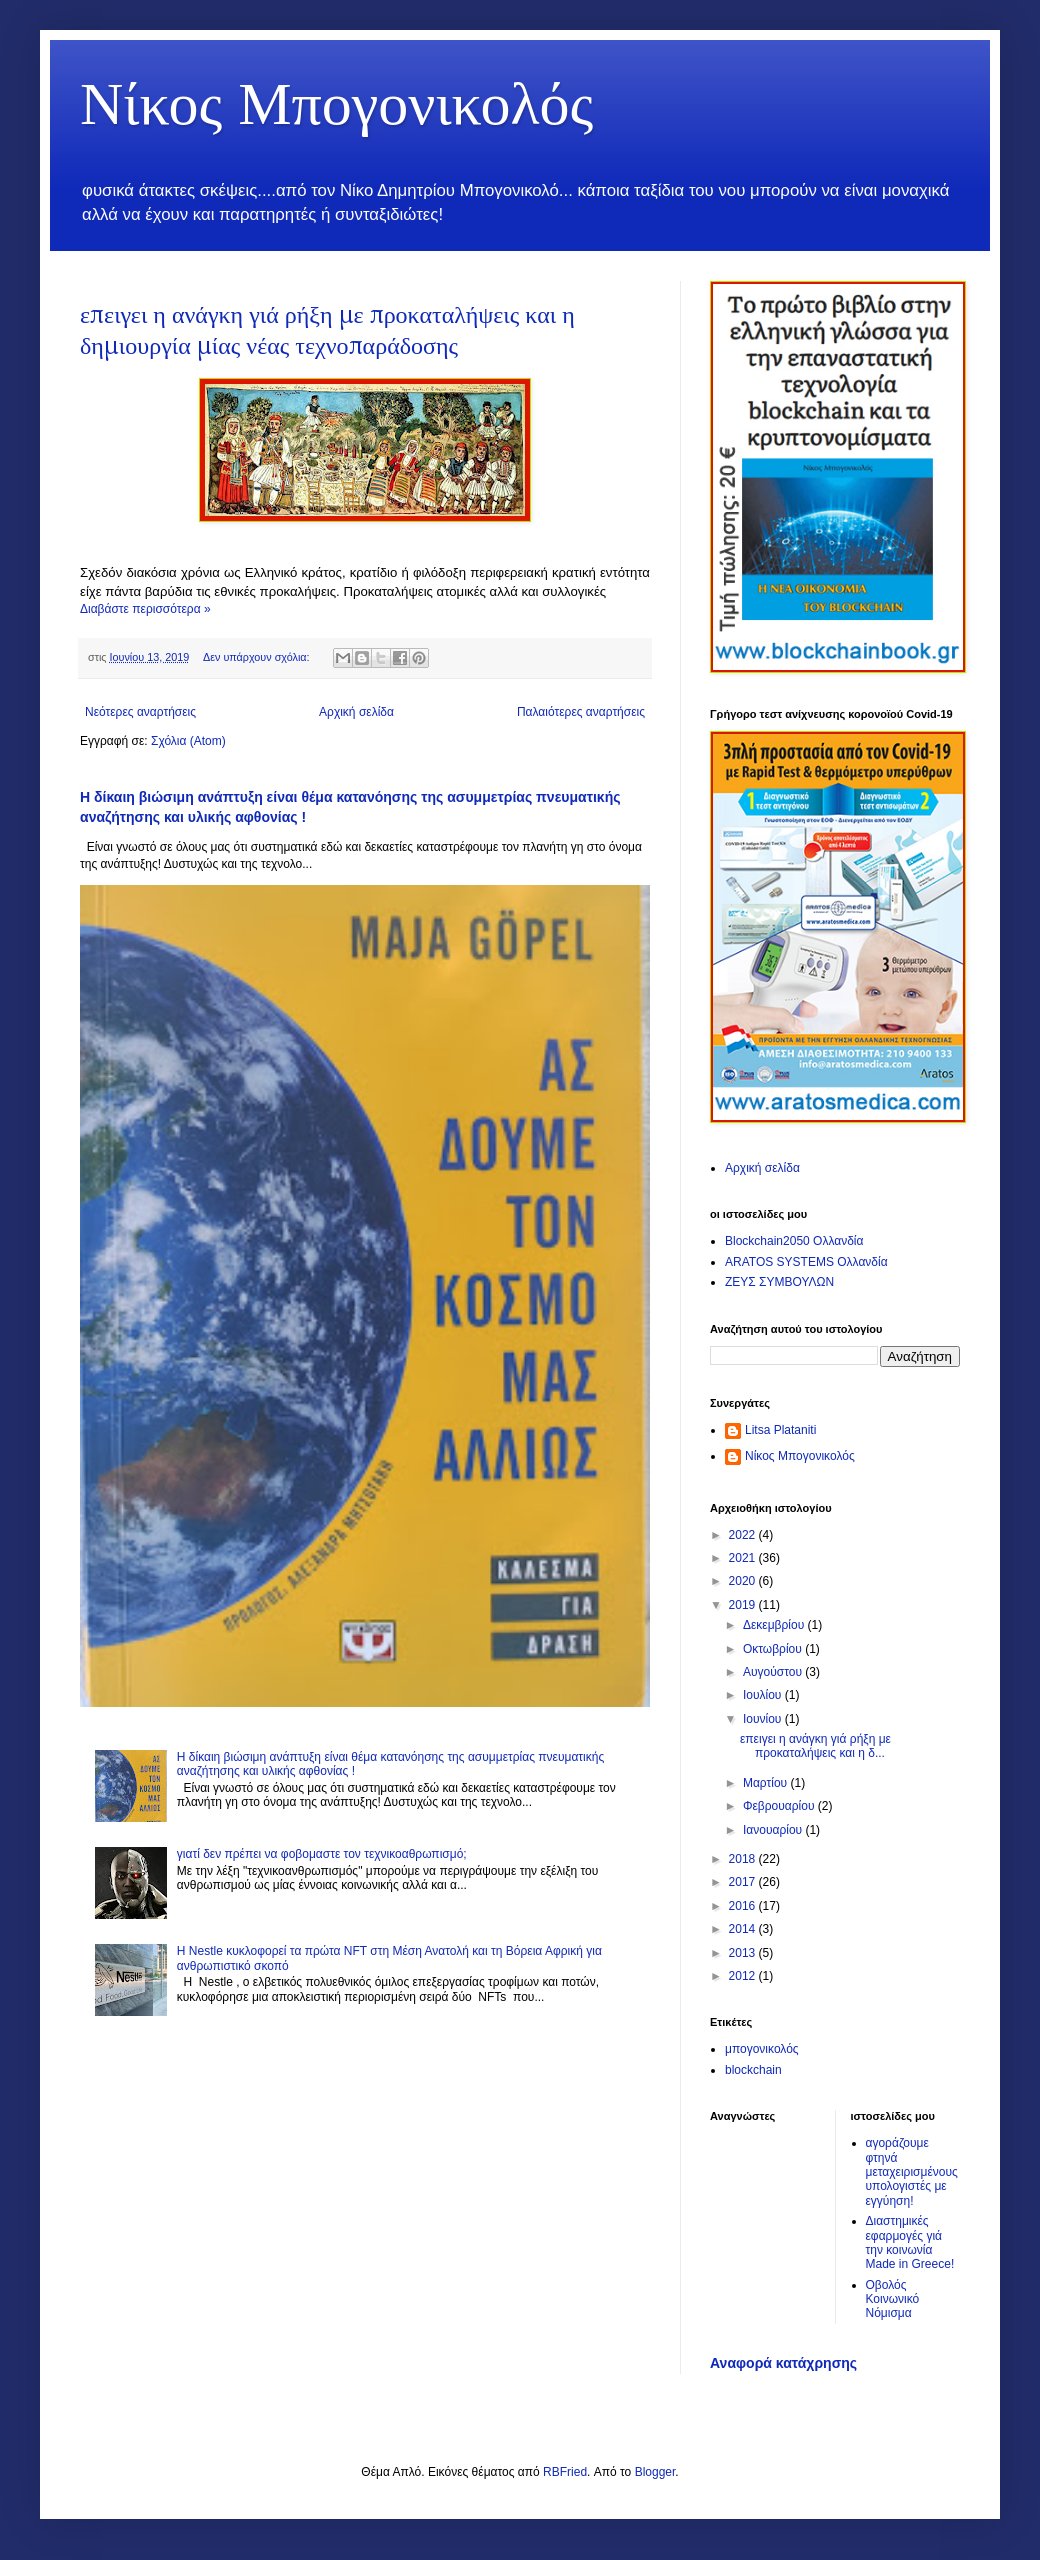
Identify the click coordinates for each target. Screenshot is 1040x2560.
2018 (744, 1859)
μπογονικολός (762, 2049)
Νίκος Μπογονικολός (336, 100)
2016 (744, 1906)
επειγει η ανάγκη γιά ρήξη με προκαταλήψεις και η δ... (815, 1746)
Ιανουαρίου (774, 1830)
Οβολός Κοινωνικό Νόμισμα (893, 2299)
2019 (744, 1605)
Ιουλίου (764, 1695)
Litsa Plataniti (780, 1430)
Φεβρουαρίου (780, 1806)
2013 (744, 1953)
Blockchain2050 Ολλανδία (794, 1241)
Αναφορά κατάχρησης (783, 2363)
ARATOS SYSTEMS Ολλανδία (806, 1262)
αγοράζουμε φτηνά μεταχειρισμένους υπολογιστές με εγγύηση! (912, 2172)
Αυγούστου (774, 1672)
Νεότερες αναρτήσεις (140, 712)
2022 (744, 1535)
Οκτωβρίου (774, 1649)
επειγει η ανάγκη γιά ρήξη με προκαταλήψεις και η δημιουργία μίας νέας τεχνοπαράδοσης (327, 330)
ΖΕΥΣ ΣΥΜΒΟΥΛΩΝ (779, 1282)
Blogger (655, 2472)
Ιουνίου (764, 1719)
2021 (744, 1558)
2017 (744, 1882)
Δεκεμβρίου (775, 1625)
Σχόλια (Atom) (188, 741)
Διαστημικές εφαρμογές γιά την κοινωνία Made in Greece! (910, 2242)
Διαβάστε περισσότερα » (145, 609)
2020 (744, 1581)
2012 (744, 1976)
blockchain (753, 2070)
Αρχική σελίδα (356, 712)
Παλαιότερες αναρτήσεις (581, 712)
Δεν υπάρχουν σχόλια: (258, 657)
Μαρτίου (767, 1783)
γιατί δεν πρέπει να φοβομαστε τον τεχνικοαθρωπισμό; (322, 1854)
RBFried (565, 2472)
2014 (744, 1929)
